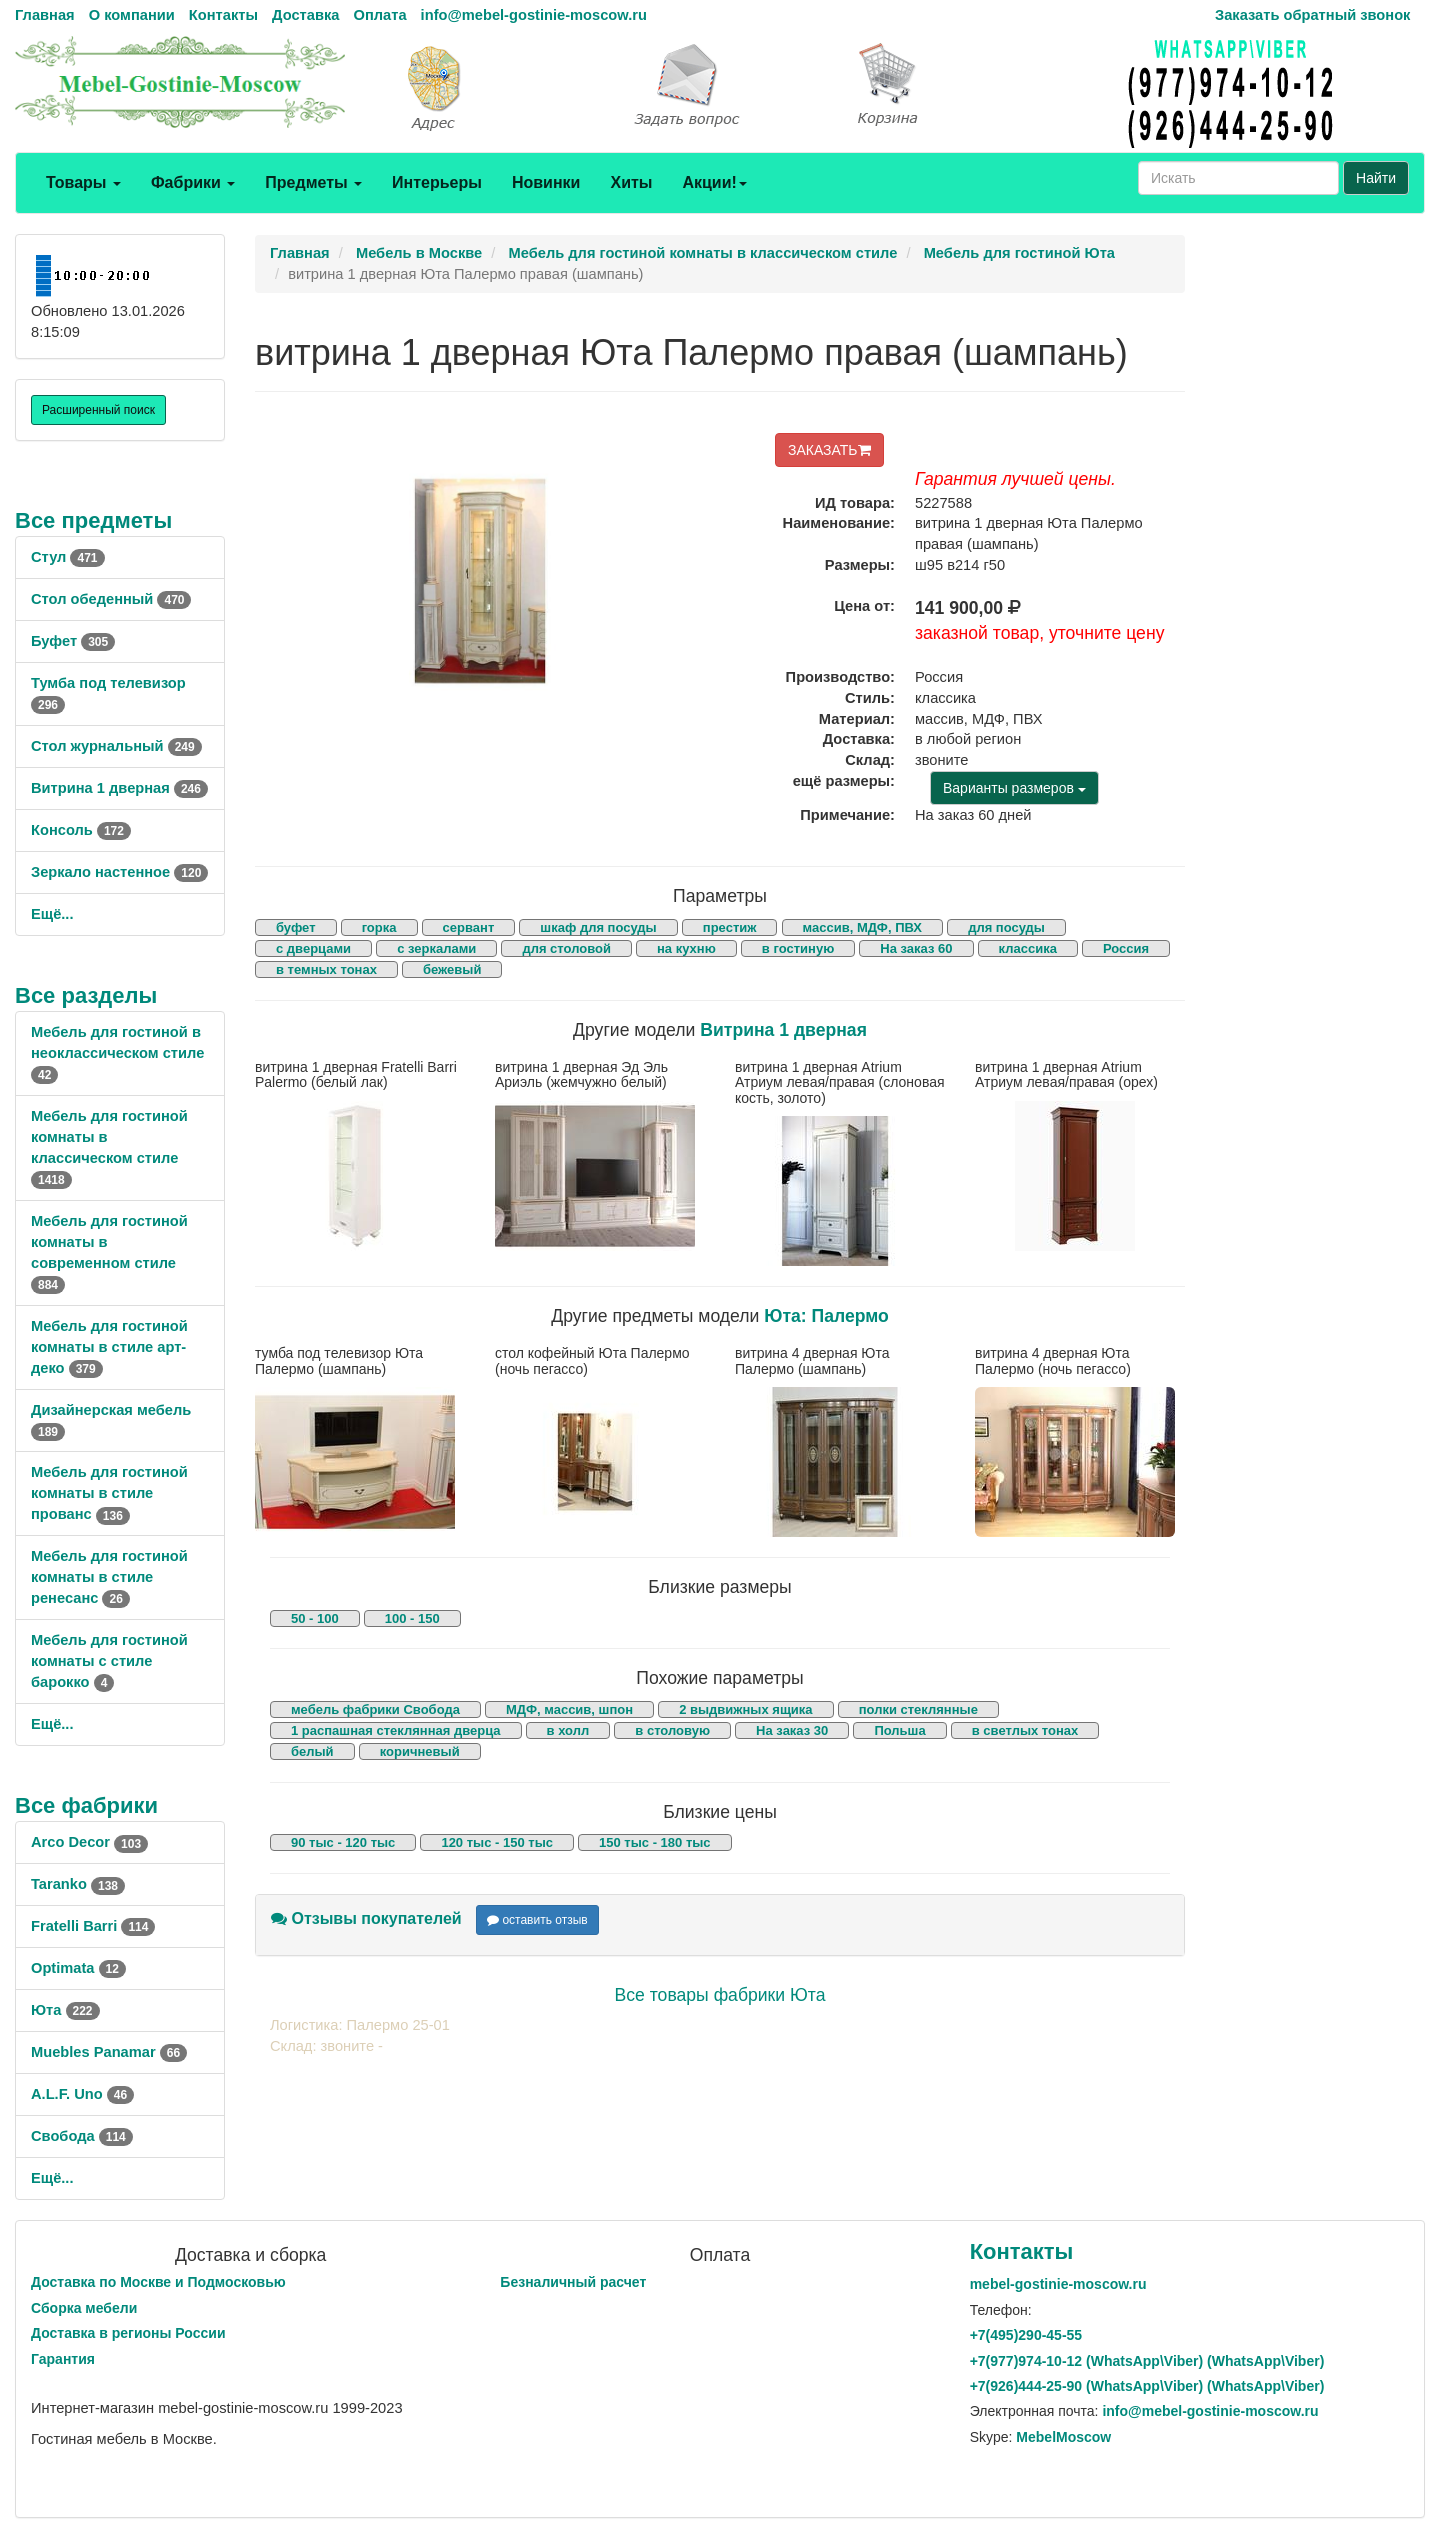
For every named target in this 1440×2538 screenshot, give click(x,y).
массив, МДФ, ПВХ (863, 927)
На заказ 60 (916, 948)
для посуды (1006, 927)
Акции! (714, 182)
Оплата (379, 15)
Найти (1376, 178)
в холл (568, 1730)
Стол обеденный (111, 599)
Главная (45, 15)
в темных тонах (326, 969)
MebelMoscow (1063, 2437)
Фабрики (193, 182)
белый (312, 1751)
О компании (132, 15)
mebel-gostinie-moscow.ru (1058, 2284)
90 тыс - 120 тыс (343, 1842)
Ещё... (52, 914)
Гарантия (63, 2359)
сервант (469, 927)
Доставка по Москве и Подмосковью (158, 2282)
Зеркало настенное (119, 872)
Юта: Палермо (826, 1316)
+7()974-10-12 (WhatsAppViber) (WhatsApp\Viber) (1147, 2361)
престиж (730, 927)
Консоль (81, 830)
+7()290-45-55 (1026, 2335)
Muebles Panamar (109, 2052)
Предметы (313, 182)
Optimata (78, 1968)
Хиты (631, 182)
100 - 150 (412, 1618)
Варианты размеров (1014, 788)
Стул (68, 557)
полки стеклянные (918, 1709)
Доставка (305, 15)
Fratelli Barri (93, 1926)
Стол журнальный (116, 746)
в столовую (672, 1730)
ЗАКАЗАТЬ (829, 450)
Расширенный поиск (98, 410)
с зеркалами (436, 948)
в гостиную (798, 948)
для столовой (566, 948)
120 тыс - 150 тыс (497, 1842)
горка (379, 927)
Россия (1126, 948)
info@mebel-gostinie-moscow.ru (534, 15)
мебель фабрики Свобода (375, 1709)
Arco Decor (89, 1842)
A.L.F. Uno (82, 2094)
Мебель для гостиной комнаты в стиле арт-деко (109, 1347)
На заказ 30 (792, 1730)
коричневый (420, 1751)
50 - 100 (315, 1618)
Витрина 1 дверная (119, 788)
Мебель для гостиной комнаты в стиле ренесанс (109, 1577)
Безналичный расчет (573, 2282)
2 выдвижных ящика (745, 1709)
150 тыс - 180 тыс (655, 1842)
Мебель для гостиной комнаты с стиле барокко (109, 1661)
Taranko (78, 1884)
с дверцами (313, 948)
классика (1028, 948)
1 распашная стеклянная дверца (396, 1730)
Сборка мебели (84, 2308)
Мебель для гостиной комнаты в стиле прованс (109, 1493)
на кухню (686, 948)
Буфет (73, 641)
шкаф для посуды (598, 927)
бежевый (452, 969)
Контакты (223, 15)
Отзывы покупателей (366, 1918)
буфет (296, 927)
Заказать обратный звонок (1312, 15)
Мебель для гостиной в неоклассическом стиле (117, 1053)
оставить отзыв (537, 1920)
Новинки (546, 182)
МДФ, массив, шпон (569, 1709)
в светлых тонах (1025, 1730)
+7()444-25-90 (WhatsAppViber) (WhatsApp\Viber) (1147, 2386)
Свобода (82, 2136)
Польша (899, 1730)
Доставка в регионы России (128, 2333)
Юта (65, 2010)
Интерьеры (437, 182)
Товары (83, 182)
